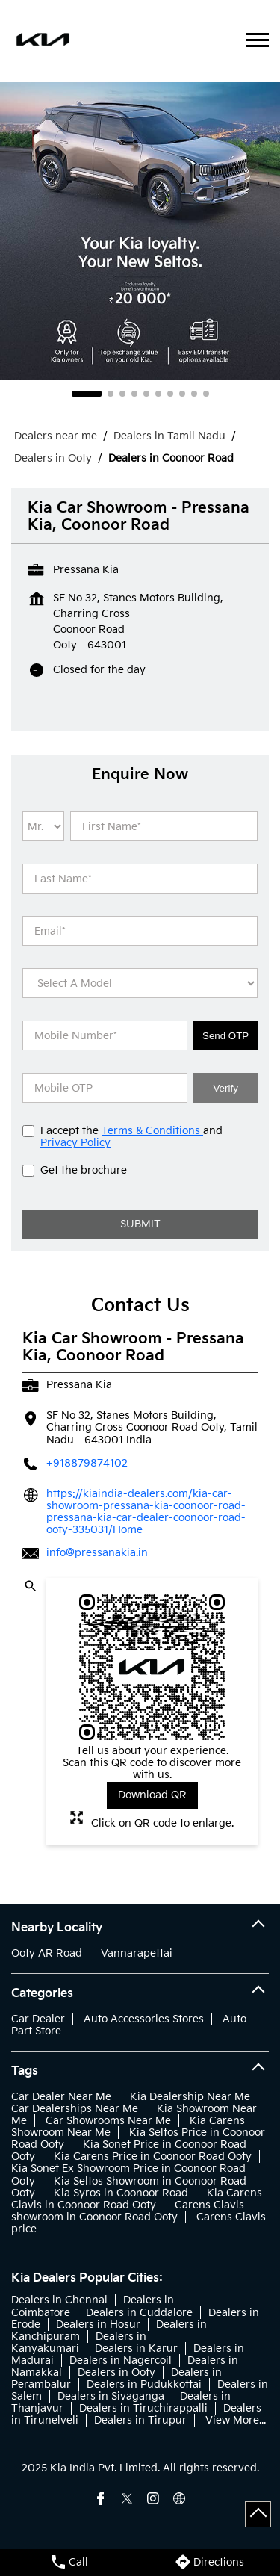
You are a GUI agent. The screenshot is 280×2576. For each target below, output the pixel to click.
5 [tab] (146, 394)
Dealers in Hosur (98, 2324)
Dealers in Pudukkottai (144, 2384)
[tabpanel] (140, 231)
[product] (140, 983)
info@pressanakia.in (97, 1552)
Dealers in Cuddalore (139, 2312)
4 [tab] (134, 394)
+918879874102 (87, 1463)
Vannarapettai (136, 1953)
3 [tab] (122, 394)
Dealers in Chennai (59, 2300)
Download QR (152, 1795)
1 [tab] (87, 394)
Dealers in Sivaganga (110, 2396)
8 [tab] (182, 394)
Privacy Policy (75, 1142)
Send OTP (225, 1035)
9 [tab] (194, 394)
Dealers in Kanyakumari (78, 2342)
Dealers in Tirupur (140, 2420)
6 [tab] (158, 394)
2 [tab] (110, 394)
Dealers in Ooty (116, 2372)
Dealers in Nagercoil (120, 2360)
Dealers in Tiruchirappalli (143, 2408)
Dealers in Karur (136, 2348)
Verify (225, 1088)
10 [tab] (206, 394)
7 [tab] (170, 394)
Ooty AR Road (46, 1953)
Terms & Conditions (152, 1130)
